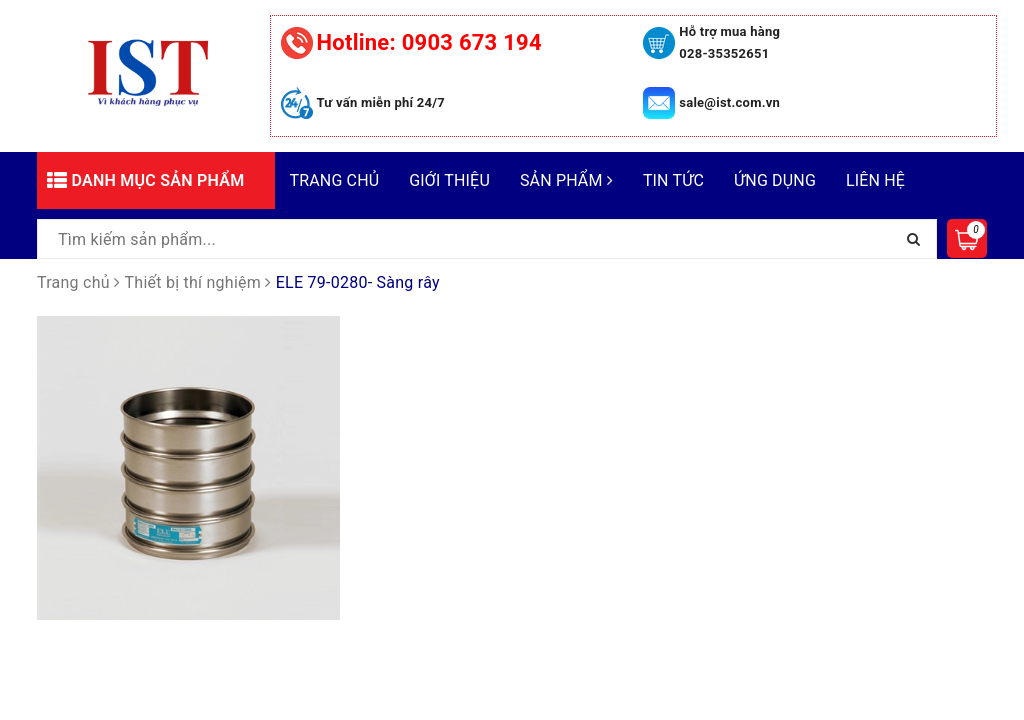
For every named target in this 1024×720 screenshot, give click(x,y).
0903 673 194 (429, 42)
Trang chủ (335, 180)
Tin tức (673, 180)
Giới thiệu (449, 180)
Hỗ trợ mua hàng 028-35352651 (729, 42)
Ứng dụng (775, 180)
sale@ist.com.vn (729, 102)
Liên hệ (875, 180)
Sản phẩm (566, 180)
